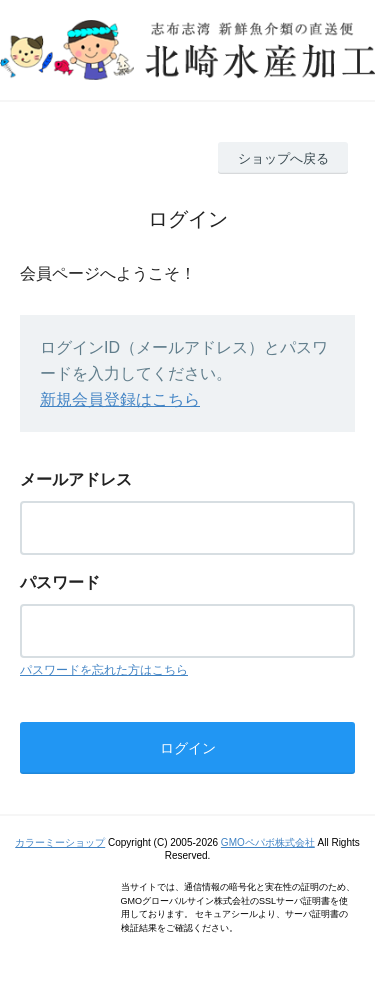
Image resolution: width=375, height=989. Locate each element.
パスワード (60, 582)
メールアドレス (76, 479)
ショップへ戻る (283, 158)
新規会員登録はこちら (120, 399)
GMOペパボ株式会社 (268, 842)
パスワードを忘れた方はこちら (104, 670)
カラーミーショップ (60, 842)
